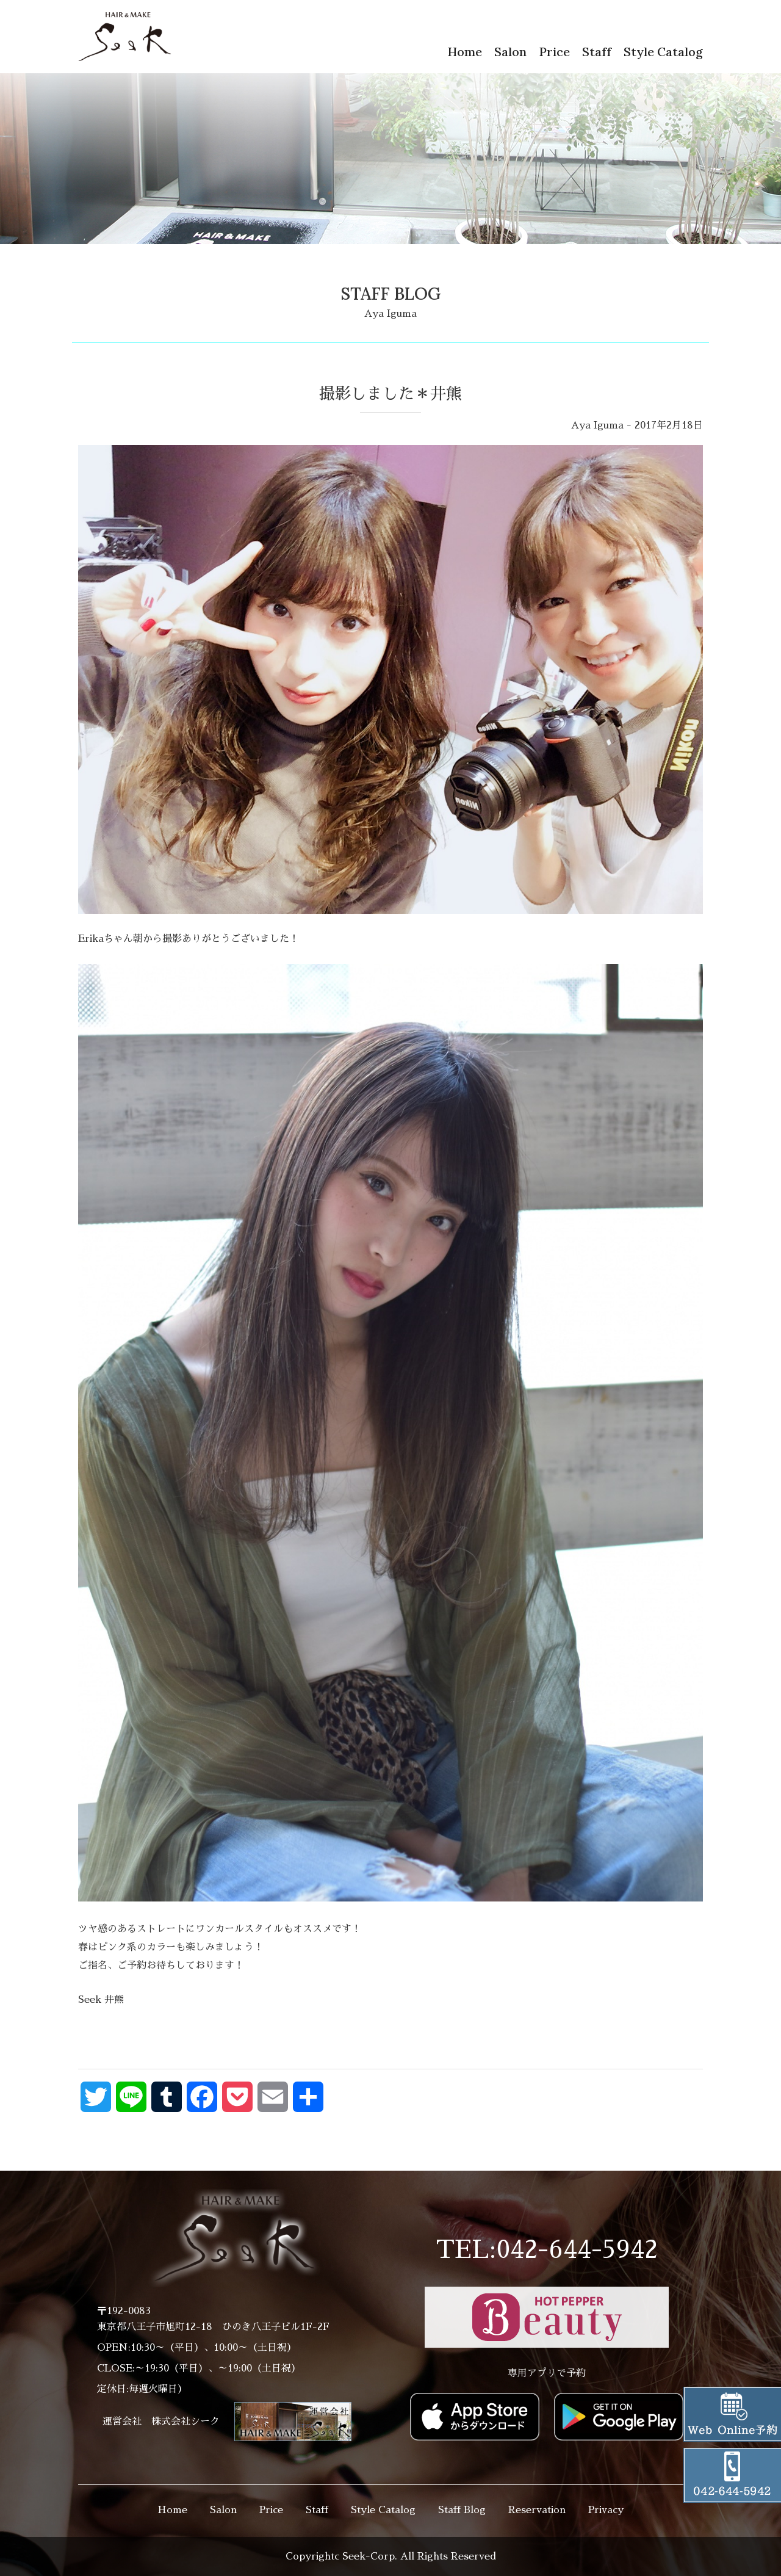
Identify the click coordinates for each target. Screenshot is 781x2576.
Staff (596, 51)
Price (554, 51)
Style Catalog (663, 51)
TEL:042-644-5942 (547, 2250)
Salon (510, 51)
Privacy (606, 2510)
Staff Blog (462, 2510)
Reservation (537, 2510)
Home (464, 51)
